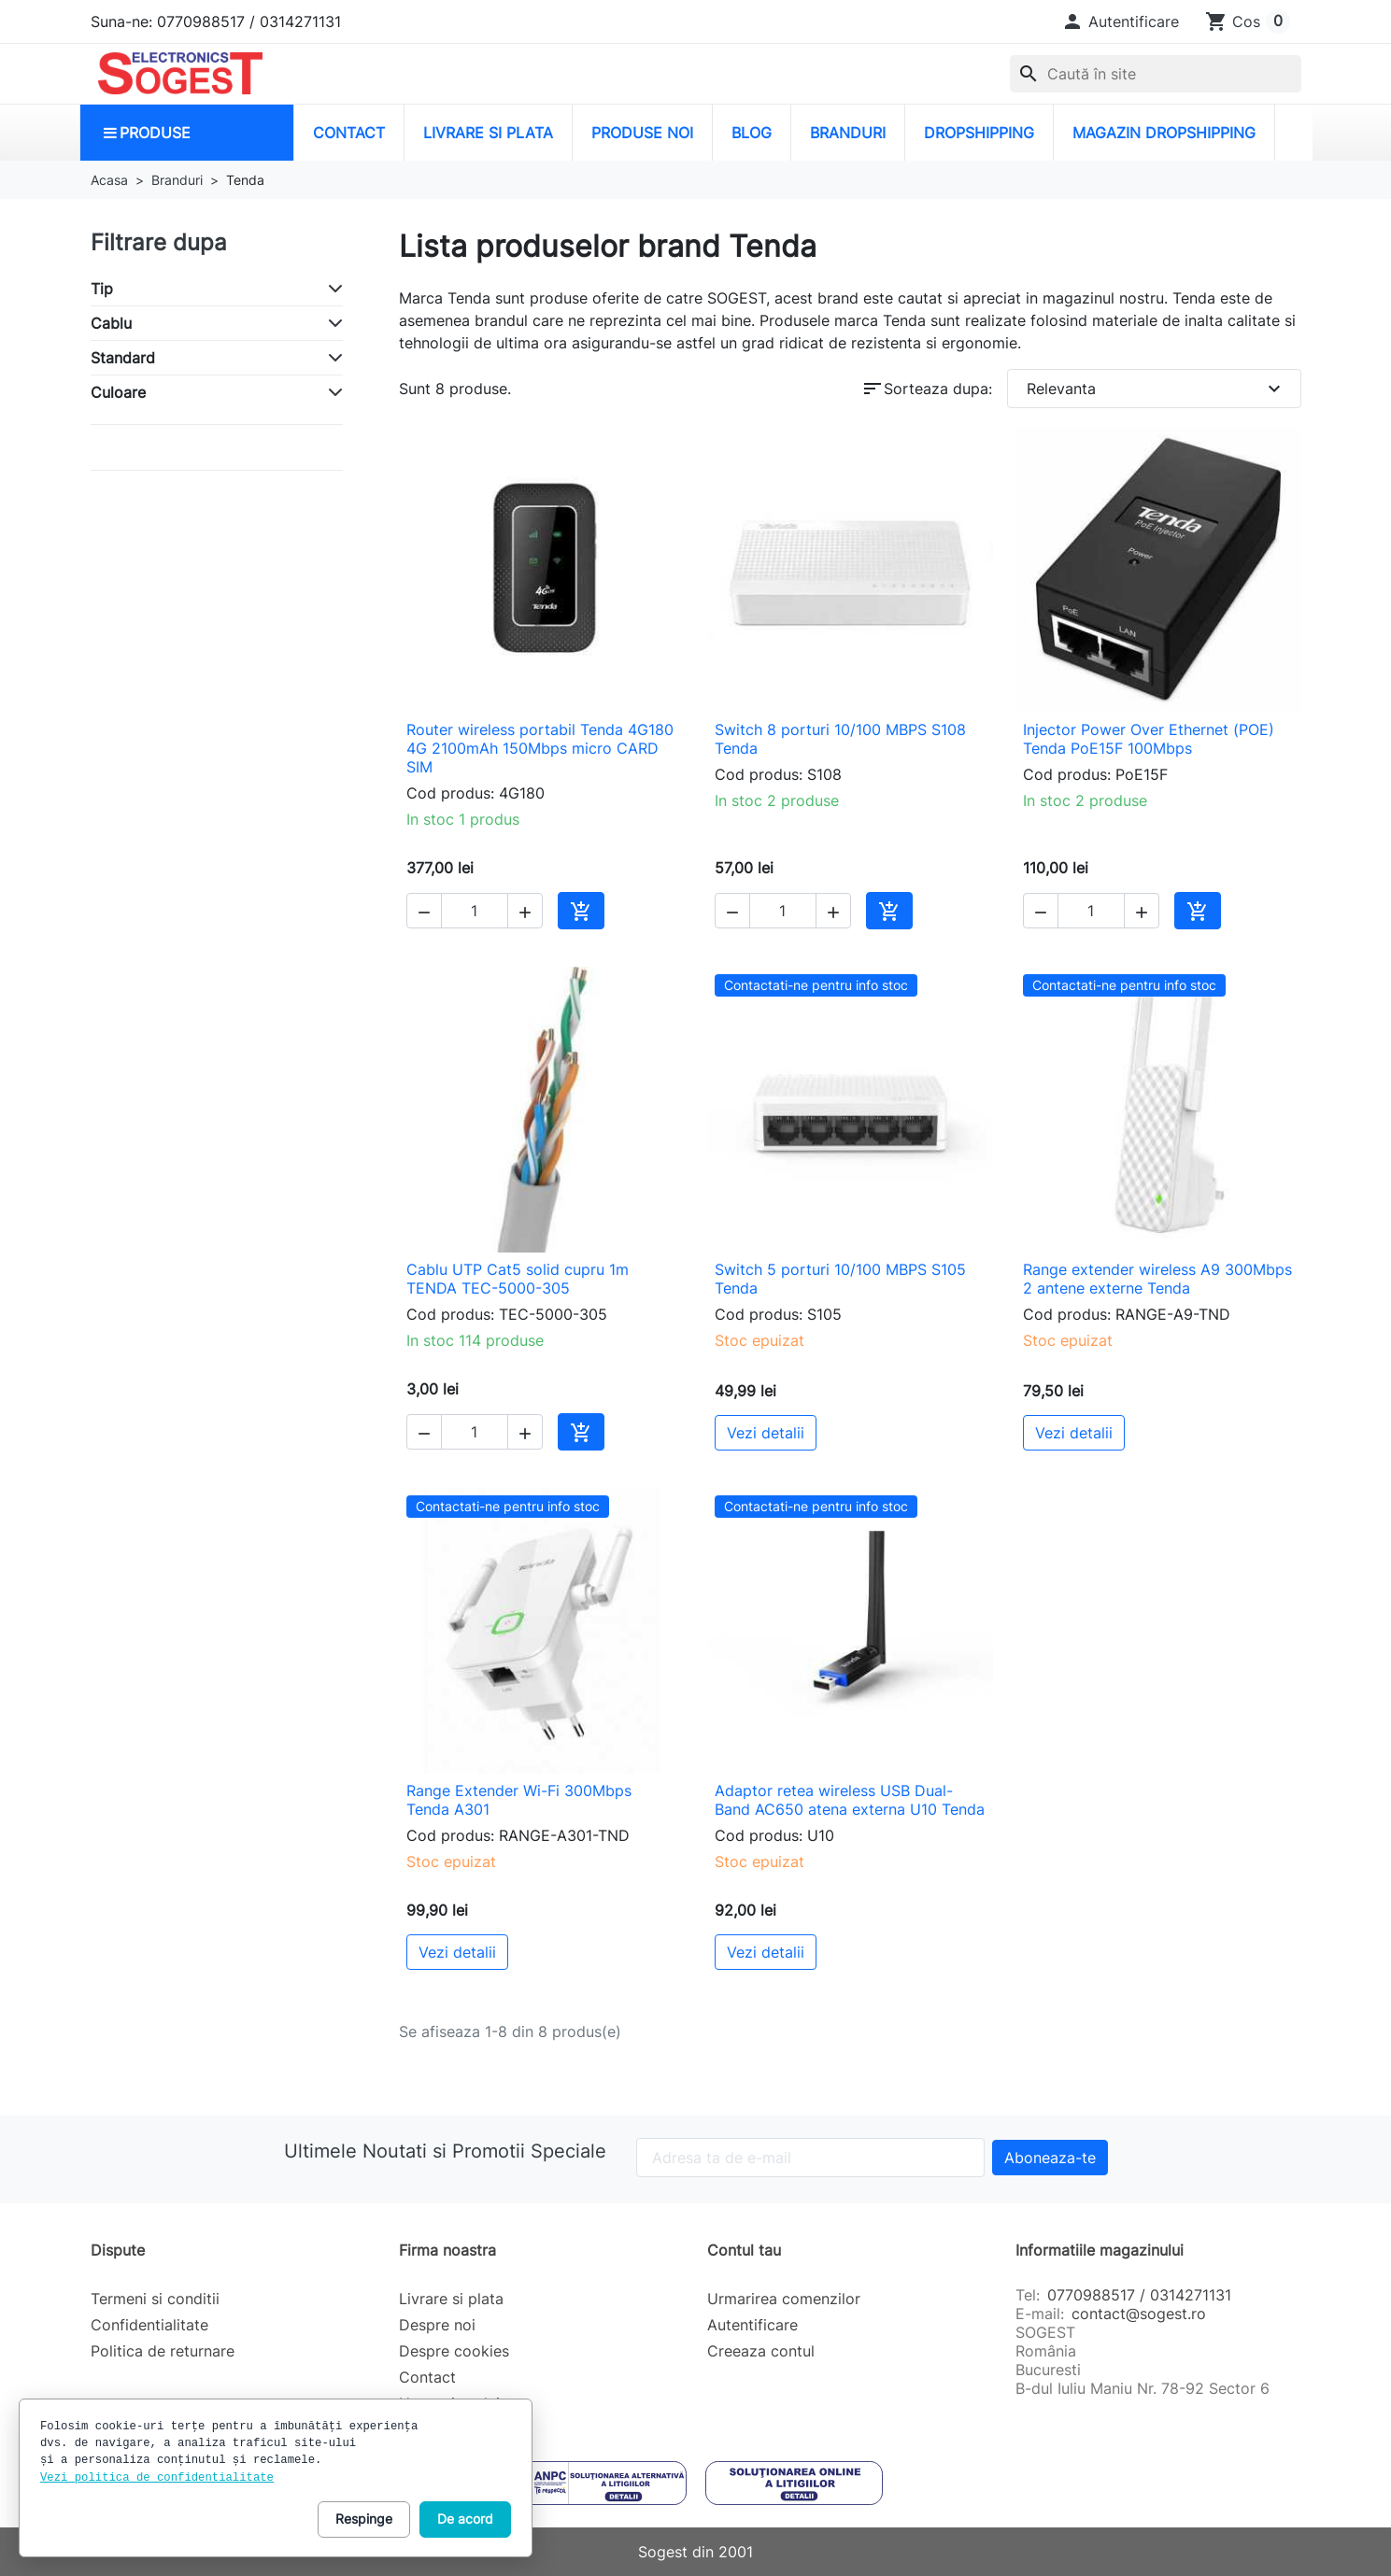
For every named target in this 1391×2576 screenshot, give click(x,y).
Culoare (118, 392)
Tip (102, 288)
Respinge (363, 2518)
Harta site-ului (449, 2403)
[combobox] (1155, 73)
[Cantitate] (474, 910)
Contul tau (744, 2250)
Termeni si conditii (155, 2298)
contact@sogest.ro (1139, 2313)
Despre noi (437, 2324)
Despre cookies (454, 2351)
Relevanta (1156, 388)
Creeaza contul (761, 2351)
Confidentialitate (149, 2324)
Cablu (111, 323)
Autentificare (752, 2324)
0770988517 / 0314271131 (1139, 2295)
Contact (427, 2377)
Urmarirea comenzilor (783, 2298)
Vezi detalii (765, 1432)
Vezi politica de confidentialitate (157, 2477)
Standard (123, 357)
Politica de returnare (162, 2351)
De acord (465, 2518)
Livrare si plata (451, 2298)
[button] (1120, 21)
